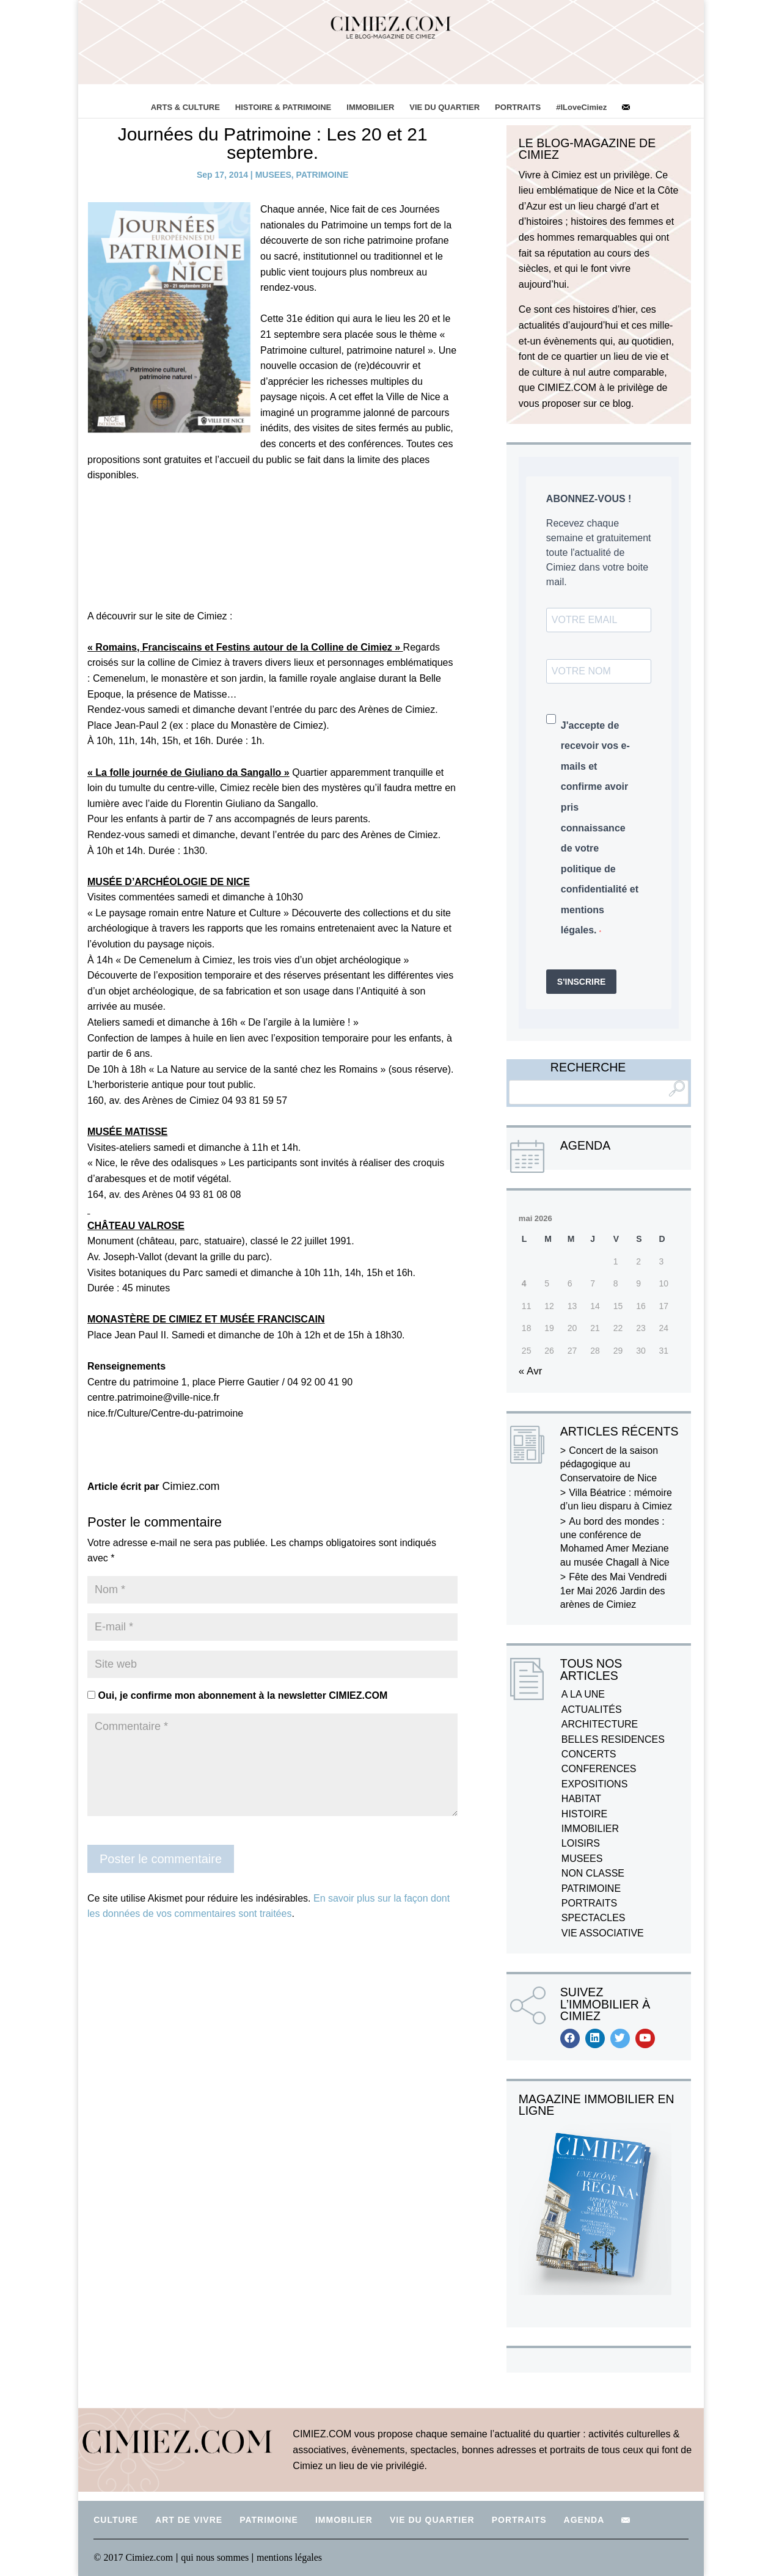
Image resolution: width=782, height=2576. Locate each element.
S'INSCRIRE (581, 982)
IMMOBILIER (370, 107)
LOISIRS (580, 1843)
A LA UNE (583, 1694)
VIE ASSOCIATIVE (602, 1933)
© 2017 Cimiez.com (133, 2557)
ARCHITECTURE (599, 1724)
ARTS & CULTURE (185, 107)
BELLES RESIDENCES (613, 1739)
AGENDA (584, 2520)
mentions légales (289, 2557)
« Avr (530, 1371)
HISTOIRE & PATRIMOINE (283, 107)
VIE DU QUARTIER (444, 107)
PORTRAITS (518, 107)
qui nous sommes (216, 2557)
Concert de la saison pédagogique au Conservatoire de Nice (609, 1464)
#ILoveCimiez (581, 107)
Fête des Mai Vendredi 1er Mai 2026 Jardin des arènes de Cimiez (613, 1591)
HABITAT (581, 1798)
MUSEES (273, 175)
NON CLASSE (592, 1873)
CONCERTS (588, 1754)
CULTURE (115, 2520)
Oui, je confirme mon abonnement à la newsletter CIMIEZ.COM (237, 1695)
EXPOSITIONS (594, 1784)
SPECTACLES (593, 1918)
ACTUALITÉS (591, 1709)
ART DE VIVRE (188, 2520)
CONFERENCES (599, 1769)
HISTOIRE (584, 1814)
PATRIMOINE (322, 175)
